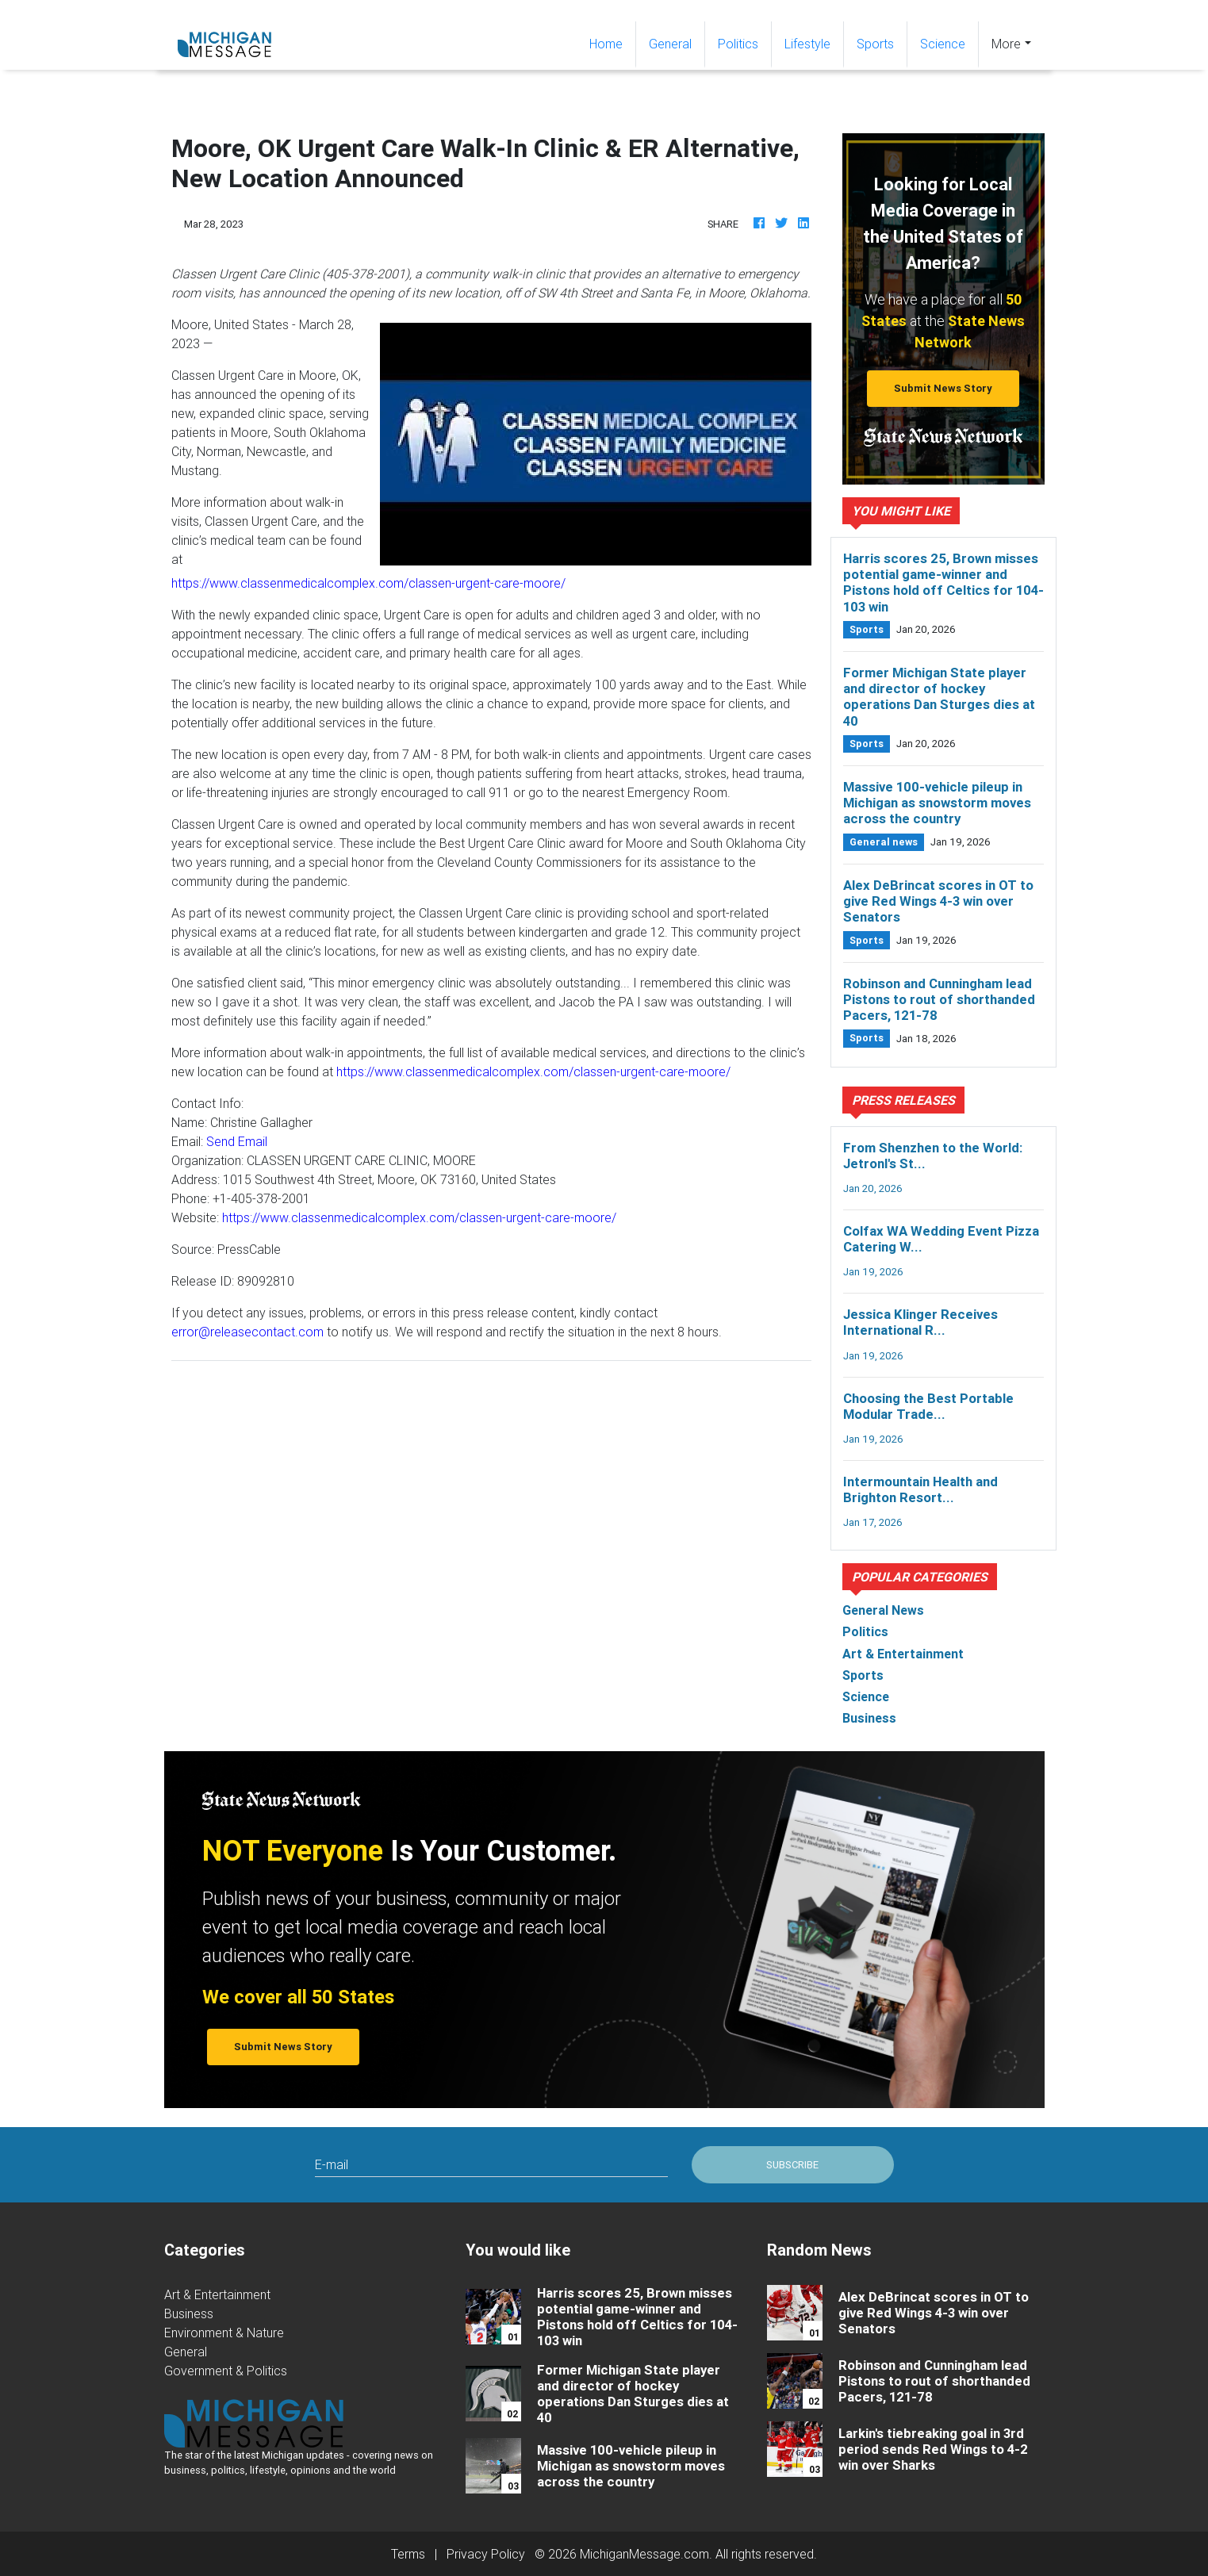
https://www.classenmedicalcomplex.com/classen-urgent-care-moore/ (368, 583)
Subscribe (792, 2165)
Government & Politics (225, 2371)
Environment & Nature (224, 2332)
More (1006, 44)
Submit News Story (943, 388)
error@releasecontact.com (247, 1332)
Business (188, 2313)
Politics (738, 44)
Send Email (236, 1141)
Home (612, 42)
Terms (408, 2554)
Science (942, 44)
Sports (875, 44)
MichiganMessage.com (644, 2554)
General (670, 44)
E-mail (331, 2164)
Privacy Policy (486, 2554)
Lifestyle (807, 44)
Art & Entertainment (217, 2294)
